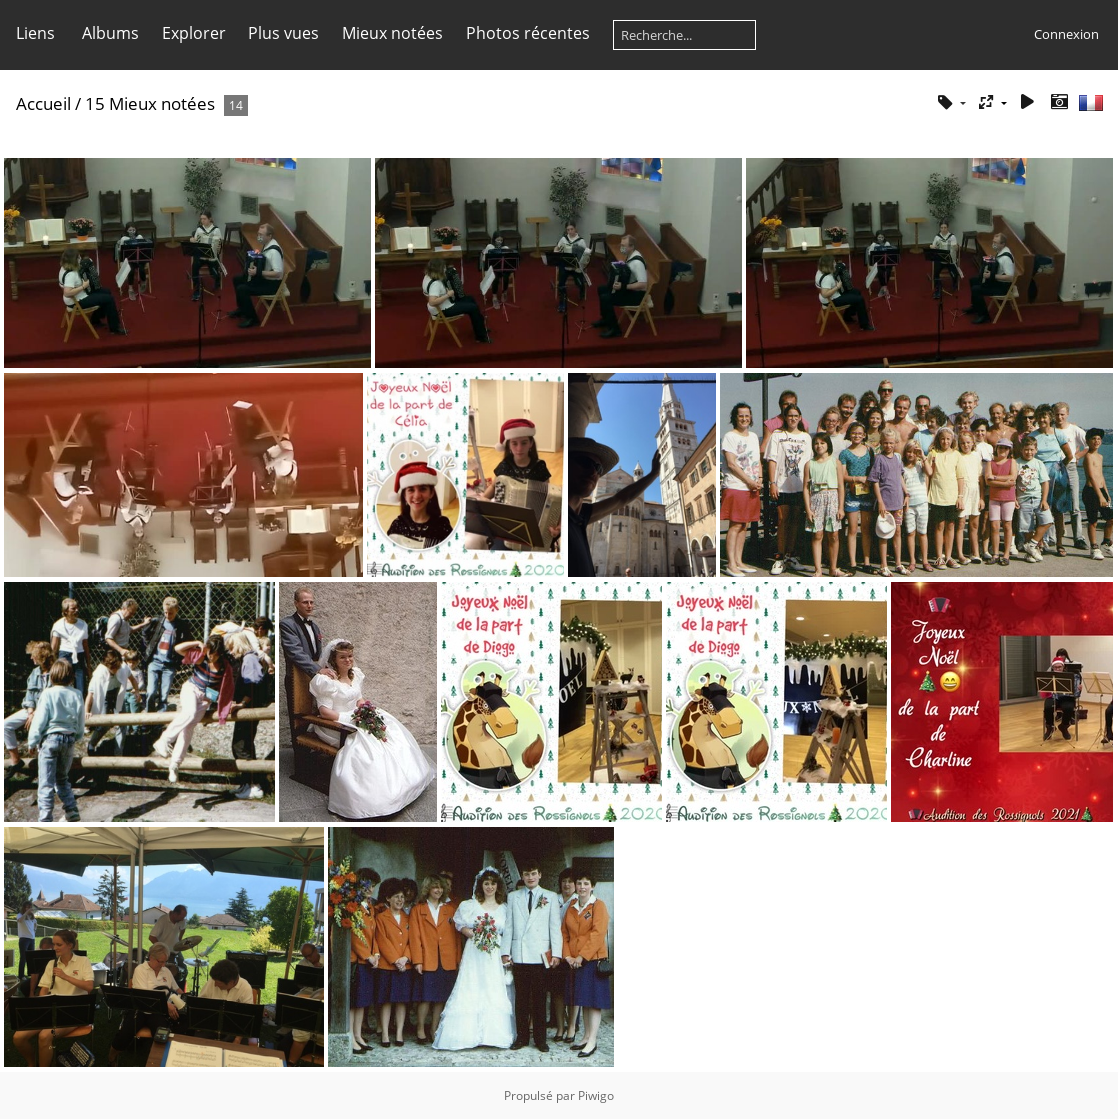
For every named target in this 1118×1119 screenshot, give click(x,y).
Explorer (194, 33)
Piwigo (596, 1095)
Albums (110, 33)
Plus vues (283, 33)
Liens (35, 33)
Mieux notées (392, 33)
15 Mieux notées (150, 103)
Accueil (43, 103)
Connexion (1066, 34)
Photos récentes (528, 33)
